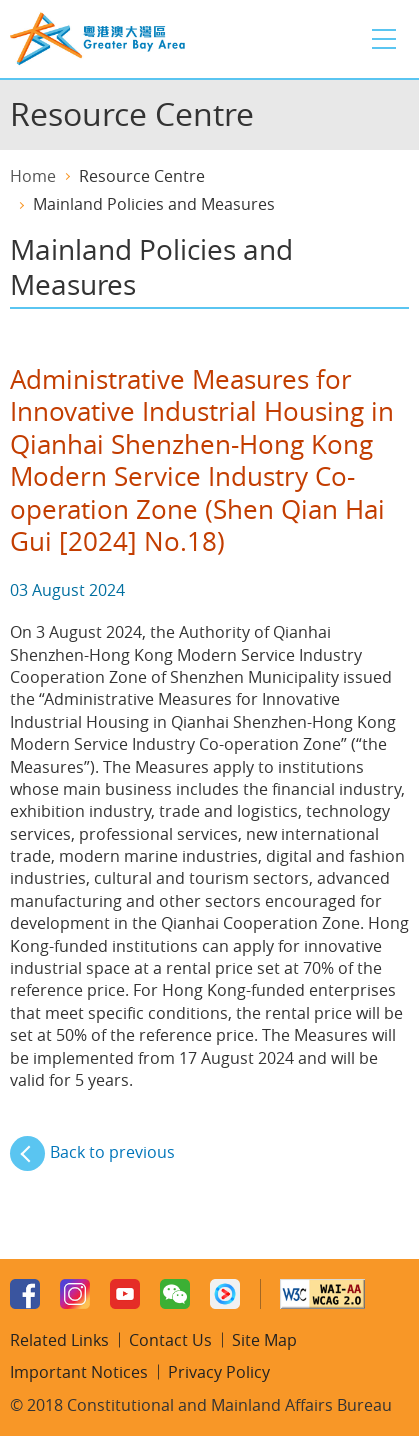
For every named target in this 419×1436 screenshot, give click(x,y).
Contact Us (170, 1340)
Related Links (59, 1340)
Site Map (264, 1340)
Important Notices (79, 1372)
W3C (322, 1294)
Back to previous (112, 1152)
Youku (225, 1294)
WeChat (175, 1294)
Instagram (75, 1294)
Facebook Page (25, 1294)
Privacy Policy (219, 1372)
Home (33, 176)
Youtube (125, 1294)
